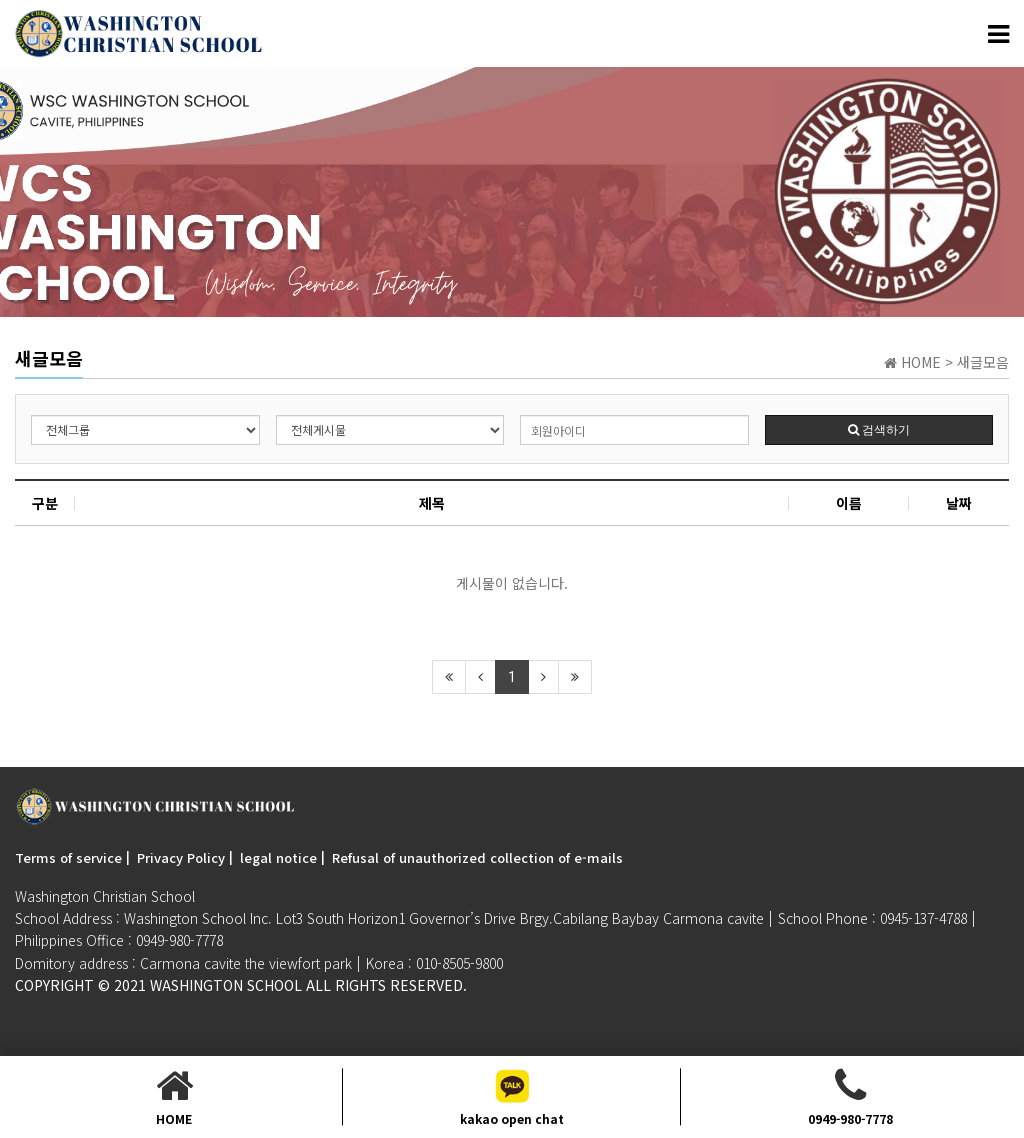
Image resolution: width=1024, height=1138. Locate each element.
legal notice (278, 857)
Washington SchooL (226, 985)
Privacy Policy (181, 857)
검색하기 (879, 430)
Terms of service (68, 857)
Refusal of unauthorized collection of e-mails (477, 857)
